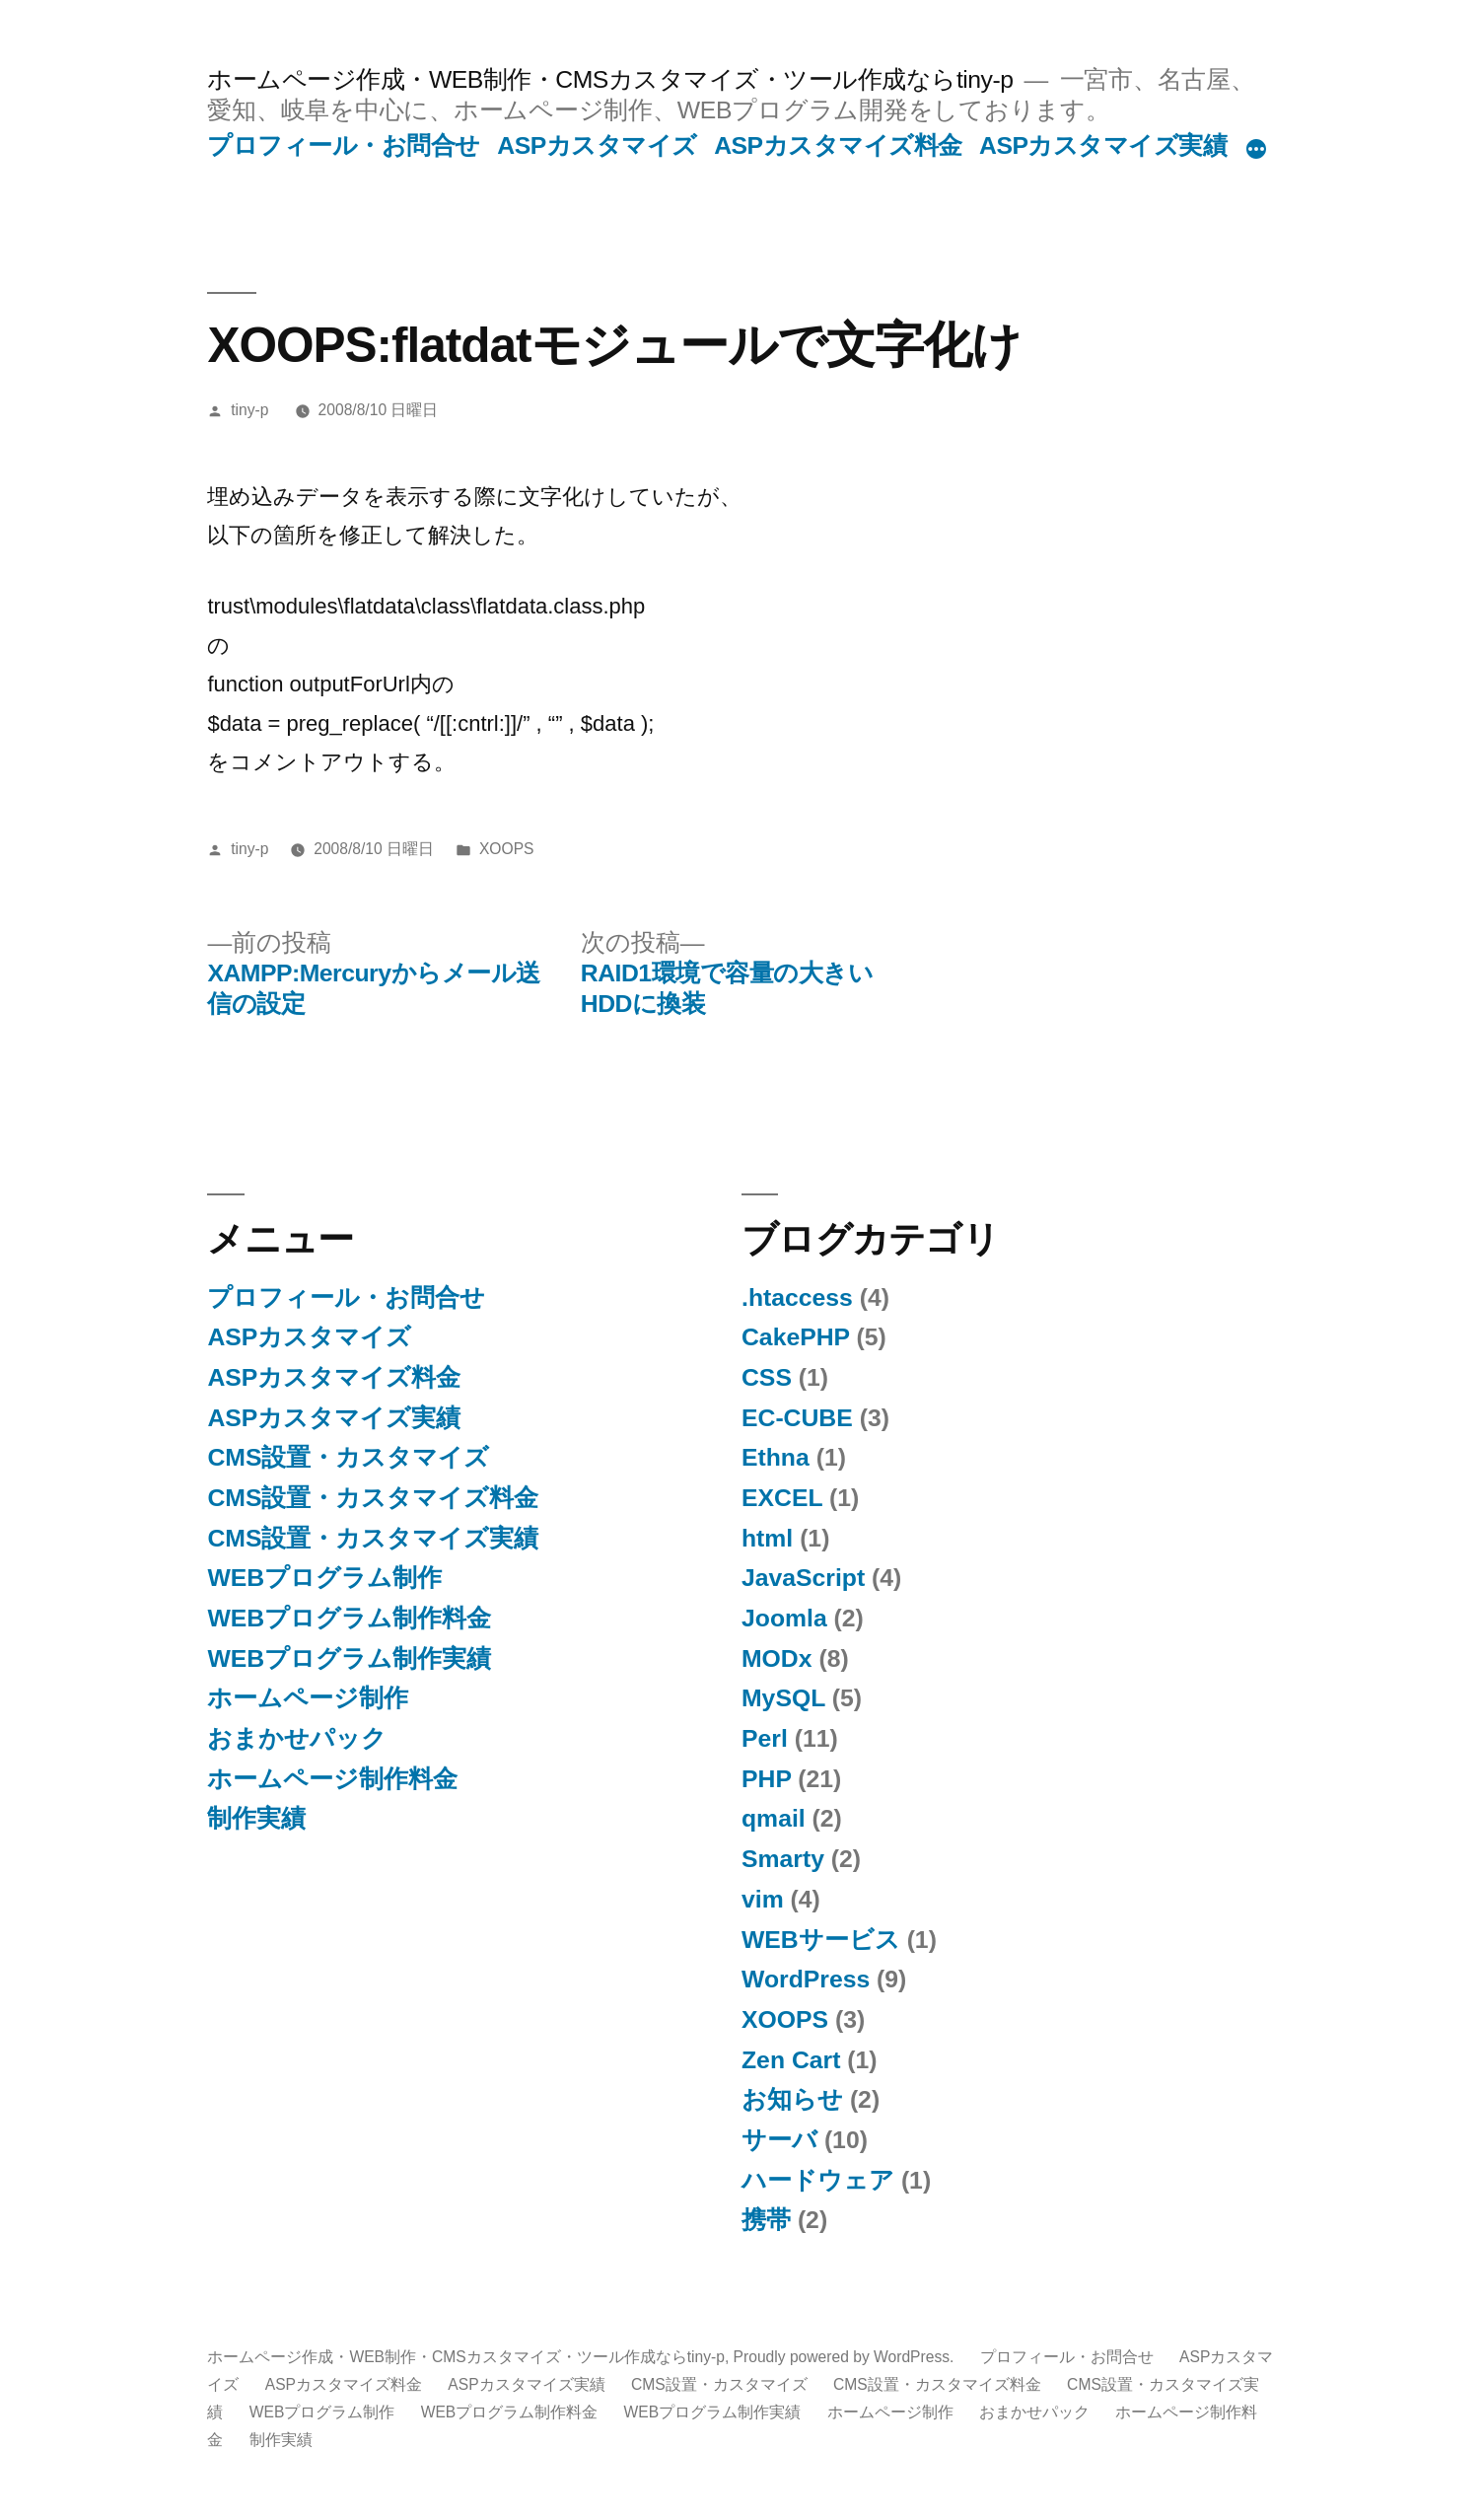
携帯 (766, 2219)
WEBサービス (821, 1939)
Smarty (783, 1858)
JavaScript (803, 1577)
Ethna (776, 1457)
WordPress (806, 1979)
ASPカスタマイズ (596, 145)
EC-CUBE (797, 1417)
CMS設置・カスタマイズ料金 (372, 1497)
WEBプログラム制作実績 (349, 1658)
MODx (777, 1658)
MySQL (783, 1698)
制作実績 (256, 1818)
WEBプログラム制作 (324, 1577)
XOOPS (506, 848)
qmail (774, 1818)
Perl (765, 1738)
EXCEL (782, 1497)
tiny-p (249, 409)
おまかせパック (297, 1738)
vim (763, 1899)
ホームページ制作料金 (332, 1778)
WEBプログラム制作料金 (349, 1618)
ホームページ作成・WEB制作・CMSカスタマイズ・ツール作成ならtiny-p (610, 79)
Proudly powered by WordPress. (846, 2356)
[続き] (1256, 150)
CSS (767, 1377)
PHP (766, 1778)
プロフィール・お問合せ (343, 145)
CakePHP (796, 1337)
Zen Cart (791, 2060)
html (767, 1538)
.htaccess (797, 1297)
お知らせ (792, 2099)
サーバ (779, 2139)
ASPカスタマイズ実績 (1103, 145)
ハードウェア (818, 2180)
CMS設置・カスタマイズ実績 (372, 1538)
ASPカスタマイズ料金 (837, 145)
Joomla (784, 1618)
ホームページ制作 (307, 1698)
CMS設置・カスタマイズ (348, 1457)
